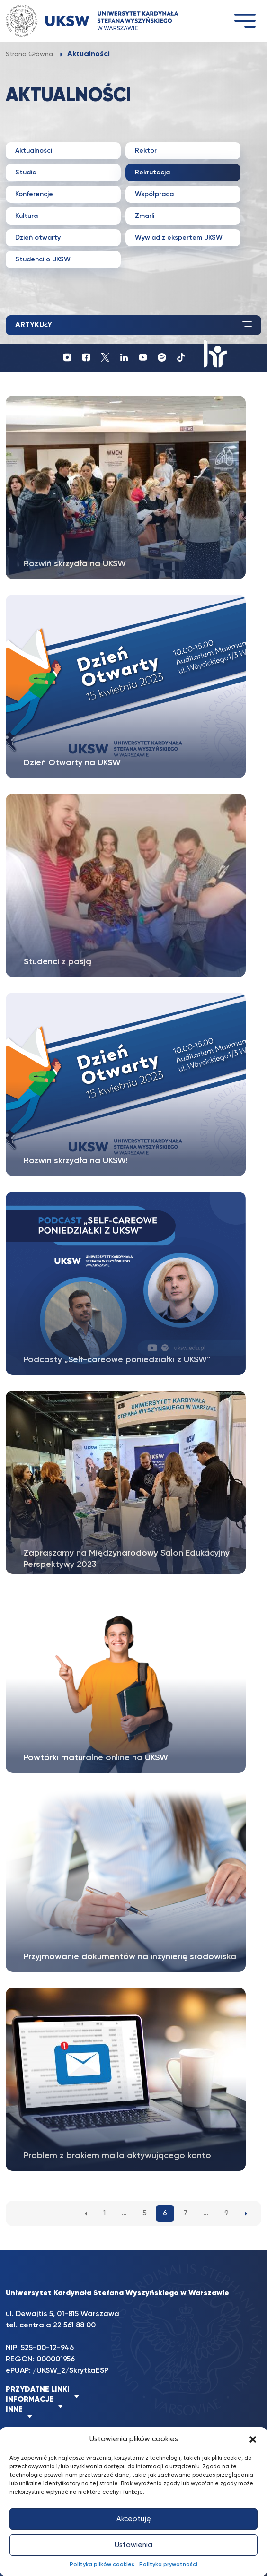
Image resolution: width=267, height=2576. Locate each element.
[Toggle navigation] (244, 21)
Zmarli (144, 216)
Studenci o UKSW (43, 259)
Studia (25, 172)
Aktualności (33, 150)
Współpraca (154, 194)
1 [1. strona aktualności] (104, 2213)
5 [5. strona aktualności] (144, 2213)
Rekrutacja (152, 172)
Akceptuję (133, 2519)
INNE (14, 2409)
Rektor (146, 150)
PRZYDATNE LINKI (38, 2390)
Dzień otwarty (38, 237)
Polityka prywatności (168, 2564)
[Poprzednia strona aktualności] (86, 2213)
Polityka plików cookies (102, 2564)
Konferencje (34, 194)
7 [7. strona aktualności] (185, 2213)
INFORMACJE (29, 2399)
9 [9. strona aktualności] (226, 2213)
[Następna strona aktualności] (246, 2213)
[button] (253, 2439)
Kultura (26, 216)
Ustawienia (133, 2545)
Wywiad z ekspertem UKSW (178, 237)
